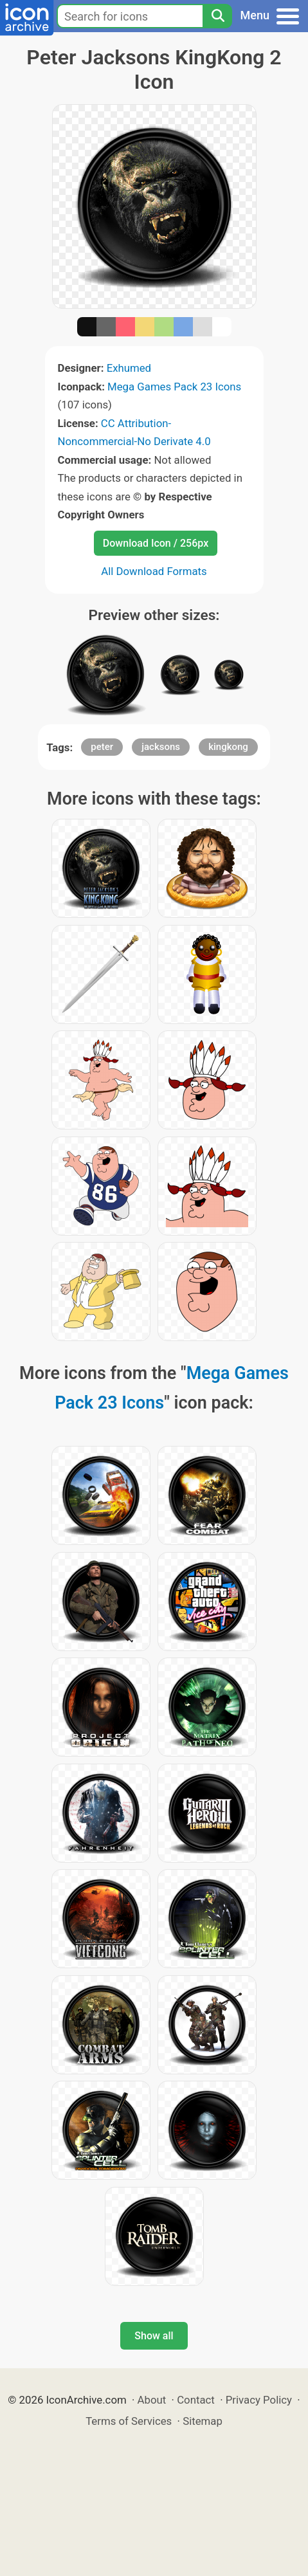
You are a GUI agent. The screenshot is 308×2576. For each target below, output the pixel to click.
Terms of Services (129, 2421)
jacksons (160, 747)
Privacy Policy (259, 2399)
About (152, 2399)
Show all (153, 2336)
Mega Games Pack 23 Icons (174, 386)
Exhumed (129, 367)
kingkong (228, 747)
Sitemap (202, 2421)
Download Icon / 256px (155, 543)
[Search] (217, 16)
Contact (196, 2399)
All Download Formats (154, 571)
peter (102, 747)
